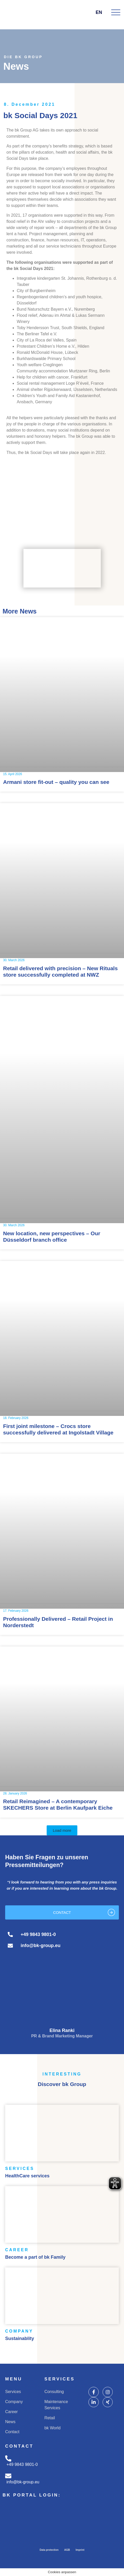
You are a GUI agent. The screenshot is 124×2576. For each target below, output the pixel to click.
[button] (62, 1830)
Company (14, 2401)
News (10, 2422)
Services (13, 2391)
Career (11, 2411)
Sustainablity (19, 2338)
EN (102, 12)
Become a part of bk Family (35, 2257)
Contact (12, 2432)
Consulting (54, 2391)
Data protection (49, 2549)
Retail (49, 2418)
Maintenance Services (56, 2404)
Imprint (80, 2549)
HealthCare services (27, 2175)
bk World (52, 2428)
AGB (67, 2549)
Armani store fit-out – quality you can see (56, 782)
